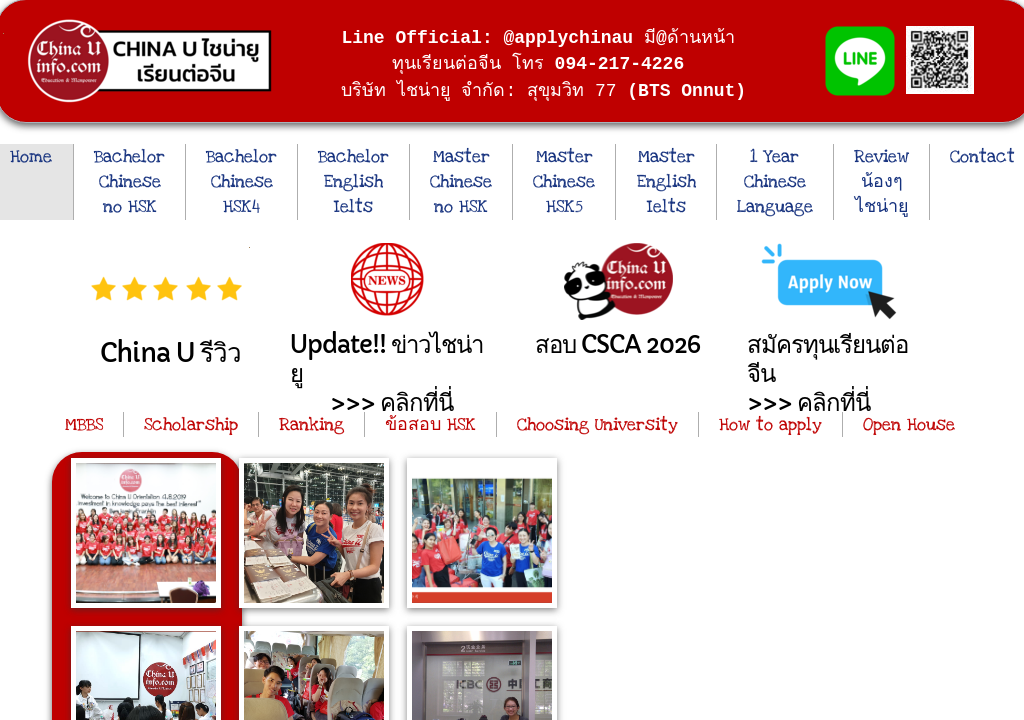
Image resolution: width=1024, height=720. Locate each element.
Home (31, 156)
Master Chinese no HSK (461, 181)
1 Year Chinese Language (775, 181)
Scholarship (191, 424)
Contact (982, 156)
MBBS (84, 424)
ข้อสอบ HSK (430, 424)
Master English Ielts (666, 181)
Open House (909, 424)
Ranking (311, 424)
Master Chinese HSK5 (564, 181)
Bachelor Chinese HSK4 (241, 181)
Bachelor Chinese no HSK (129, 181)
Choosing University (597, 424)
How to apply (770, 424)
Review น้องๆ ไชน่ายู (881, 181)
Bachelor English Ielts (353, 181)
